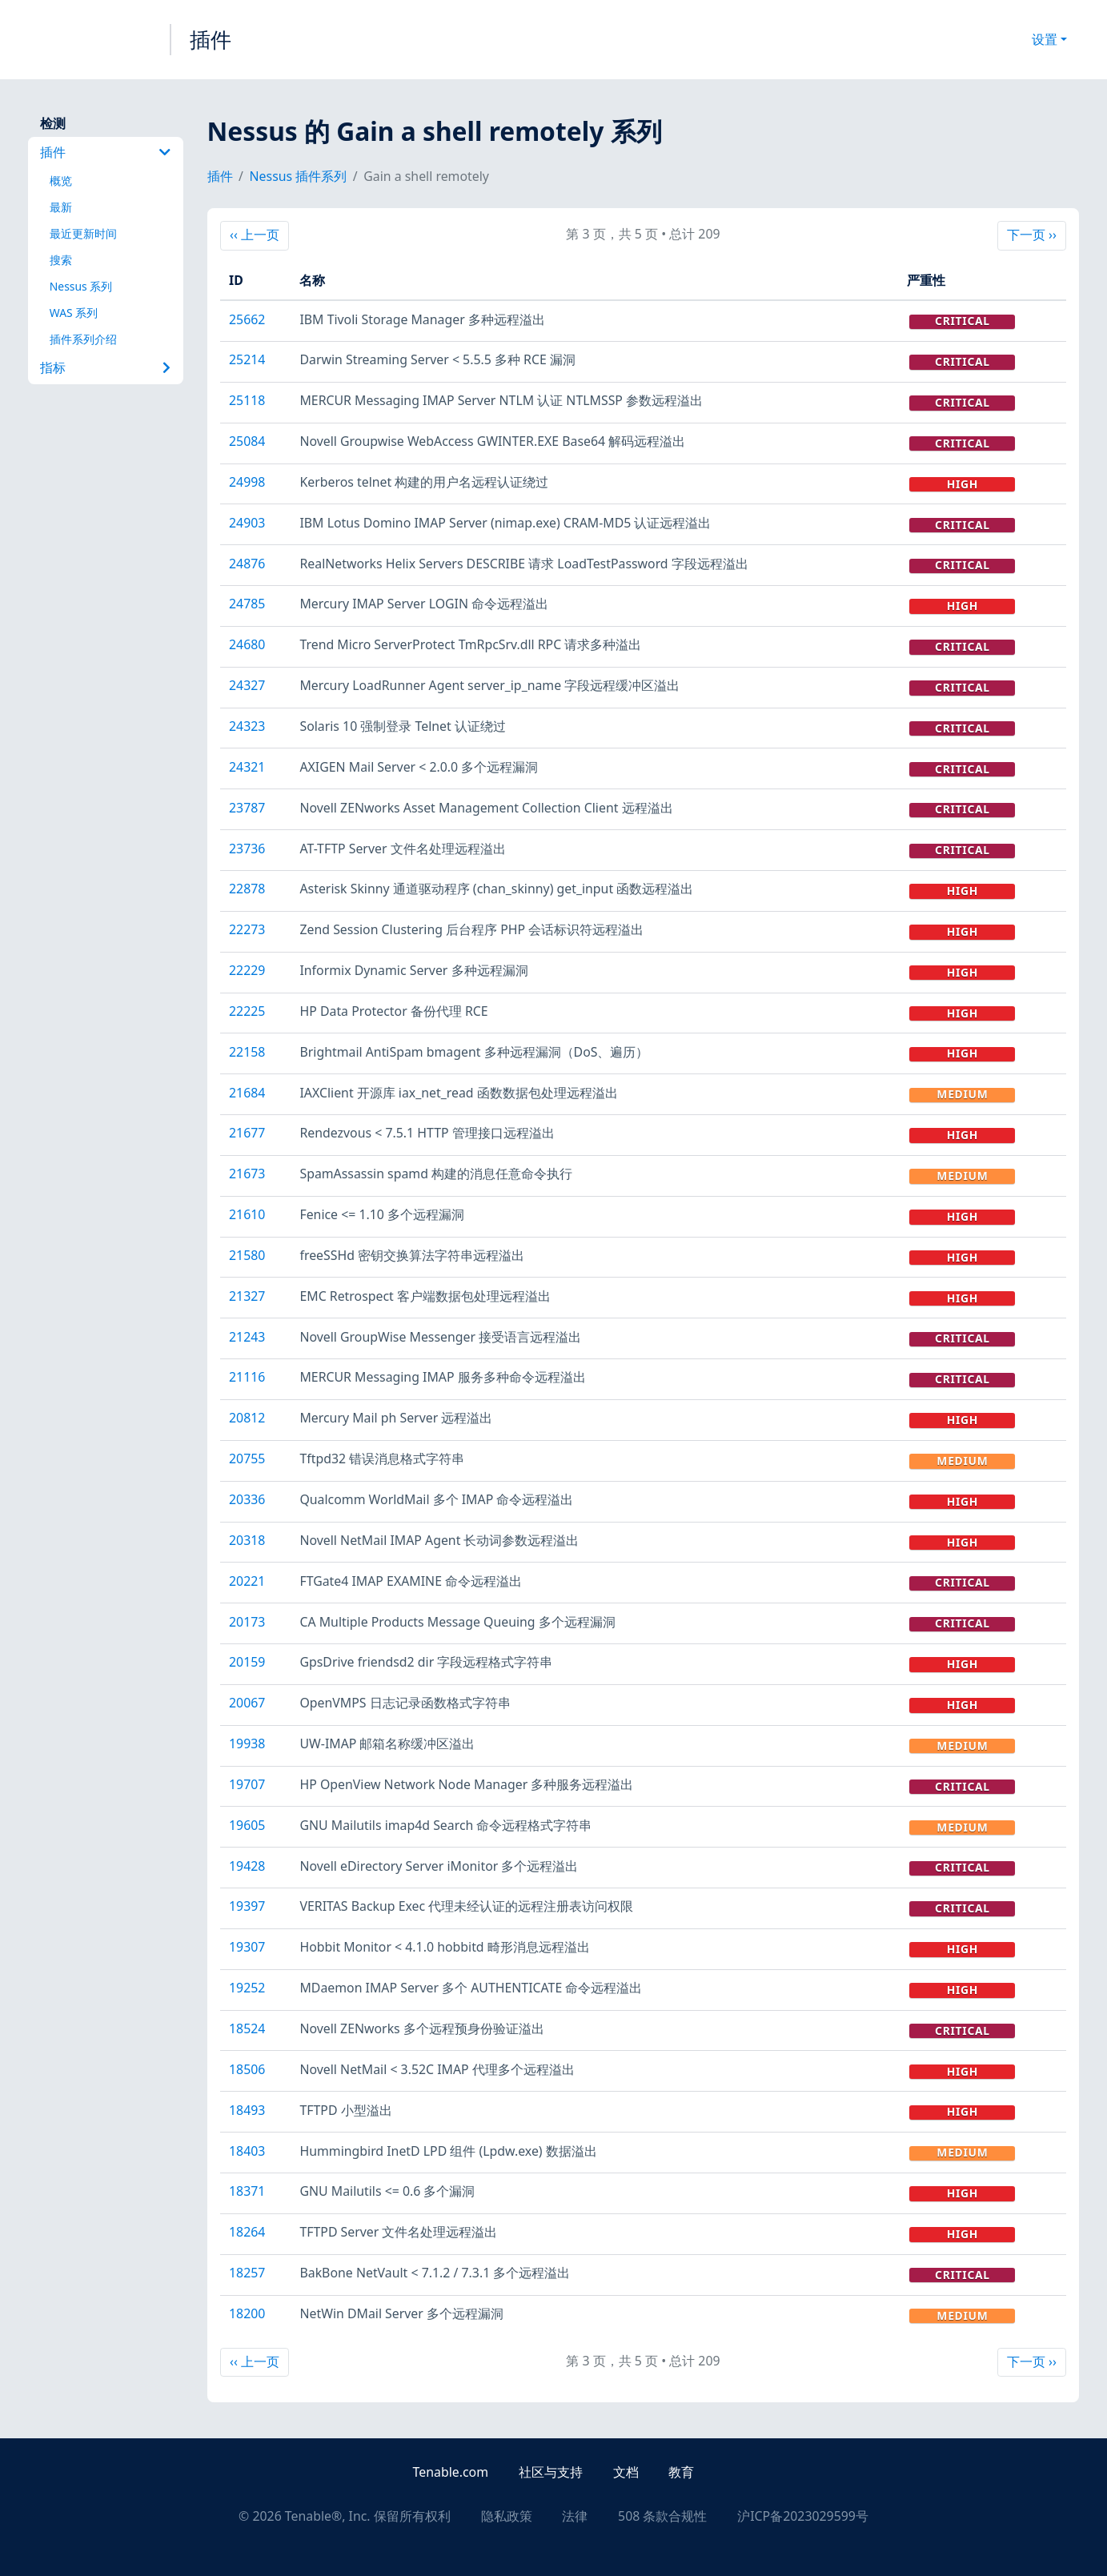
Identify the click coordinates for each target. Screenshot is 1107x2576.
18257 (247, 2272)
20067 (247, 1702)
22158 (247, 1052)
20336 (247, 1499)
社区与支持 (551, 2472)
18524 (247, 2028)
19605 (247, 1825)
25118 (247, 400)
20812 (247, 1417)
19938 (247, 1743)
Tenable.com (450, 2472)
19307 (247, 1947)
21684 (247, 1092)
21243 (247, 1337)
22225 (247, 1011)
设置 (1044, 39)
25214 (247, 359)
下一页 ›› (1031, 234)
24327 (247, 685)
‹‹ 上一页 (259, 234)
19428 (247, 1866)
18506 (247, 2069)
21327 (247, 1296)
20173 (247, 1622)
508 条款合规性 (662, 2516)
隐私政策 (506, 2516)
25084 (247, 441)
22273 (247, 929)
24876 (247, 563)
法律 (575, 2516)
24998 (247, 482)
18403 (247, 2151)
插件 (210, 39)
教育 (681, 2472)
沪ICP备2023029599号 (802, 2516)
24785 (247, 603)
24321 (247, 767)
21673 (247, 1173)
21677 (247, 1133)
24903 (247, 523)
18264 (247, 2232)
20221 (247, 1581)
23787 (247, 808)
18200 (247, 2313)
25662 (247, 319)
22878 (247, 888)
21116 (247, 1377)
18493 (247, 2110)
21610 (247, 1214)
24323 (247, 726)
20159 (247, 1662)
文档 (626, 2472)
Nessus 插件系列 (298, 176)
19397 (247, 1906)
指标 (105, 367)
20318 (247, 1540)
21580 (247, 1255)
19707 (247, 1784)
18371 (247, 2191)
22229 (247, 970)
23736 (247, 848)
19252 (247, 1987)
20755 (247, 1458)
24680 (247, 644)
